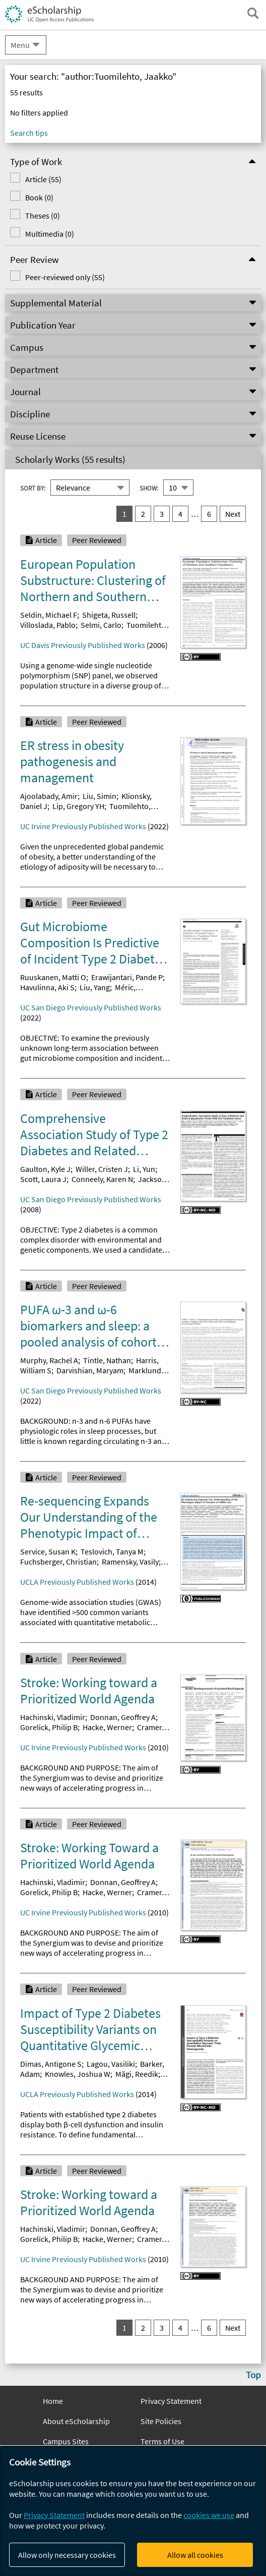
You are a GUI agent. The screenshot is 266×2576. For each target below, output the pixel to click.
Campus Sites (66, 2441)
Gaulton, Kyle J (45, 1169)
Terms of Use (162, 2441)
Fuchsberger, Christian (58, 1562)
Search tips (29, 133)
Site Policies (161, 2421)
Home (53, 2401)
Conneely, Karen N (102, 1179)
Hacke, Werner (107, 1727)
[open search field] (253, 13)
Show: (149, 488)
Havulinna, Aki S (47, 987)
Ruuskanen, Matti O (53, 977)
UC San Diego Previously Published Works (90, 1007)
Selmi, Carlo (101, 625)
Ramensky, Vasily (130, 1562)
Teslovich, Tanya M (112, 1551)
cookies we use (208, 2515)
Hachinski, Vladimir (52, 1717)
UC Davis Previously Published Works (82, 645)
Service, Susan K (48, 1551)
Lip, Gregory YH (78, 806)
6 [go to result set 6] (209, 514)
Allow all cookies (195, 2555)
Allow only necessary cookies (67, 2555)
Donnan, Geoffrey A (123, 1717)
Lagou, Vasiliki (111, 2064)
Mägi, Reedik (136, 2074)
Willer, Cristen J (102, 1169)
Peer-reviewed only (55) (65, 277)
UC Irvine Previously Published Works (83, 826)
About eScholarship (76, 2421)
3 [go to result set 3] (162, 514)
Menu (20, 45)
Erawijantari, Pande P (127, 977)
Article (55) (43, 179)
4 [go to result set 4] (180, 514)
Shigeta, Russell (109, 615)
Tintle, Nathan (107, 1360)
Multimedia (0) (49, 234)
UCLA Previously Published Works (77, 1582)
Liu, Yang (95, 987)
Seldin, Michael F (48, 615)
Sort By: (32, 488)
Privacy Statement (171, 2401)
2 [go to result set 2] (143, 514)
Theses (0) (42, 215)
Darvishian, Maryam (89, 1370)
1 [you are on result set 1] (124, 514)
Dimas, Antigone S (51, 2064)
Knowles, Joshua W (77, 2074)
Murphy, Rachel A (49, 1360)
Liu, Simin (99, 796)
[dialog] (133, 2511)
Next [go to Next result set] (232, 514)
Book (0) (39, 197)
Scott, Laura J (43, 1179)
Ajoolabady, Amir (49, 796)
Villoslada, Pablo (48, 625)
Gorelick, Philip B (49, 1727)
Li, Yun (144, 1169)
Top (253, 2375)
